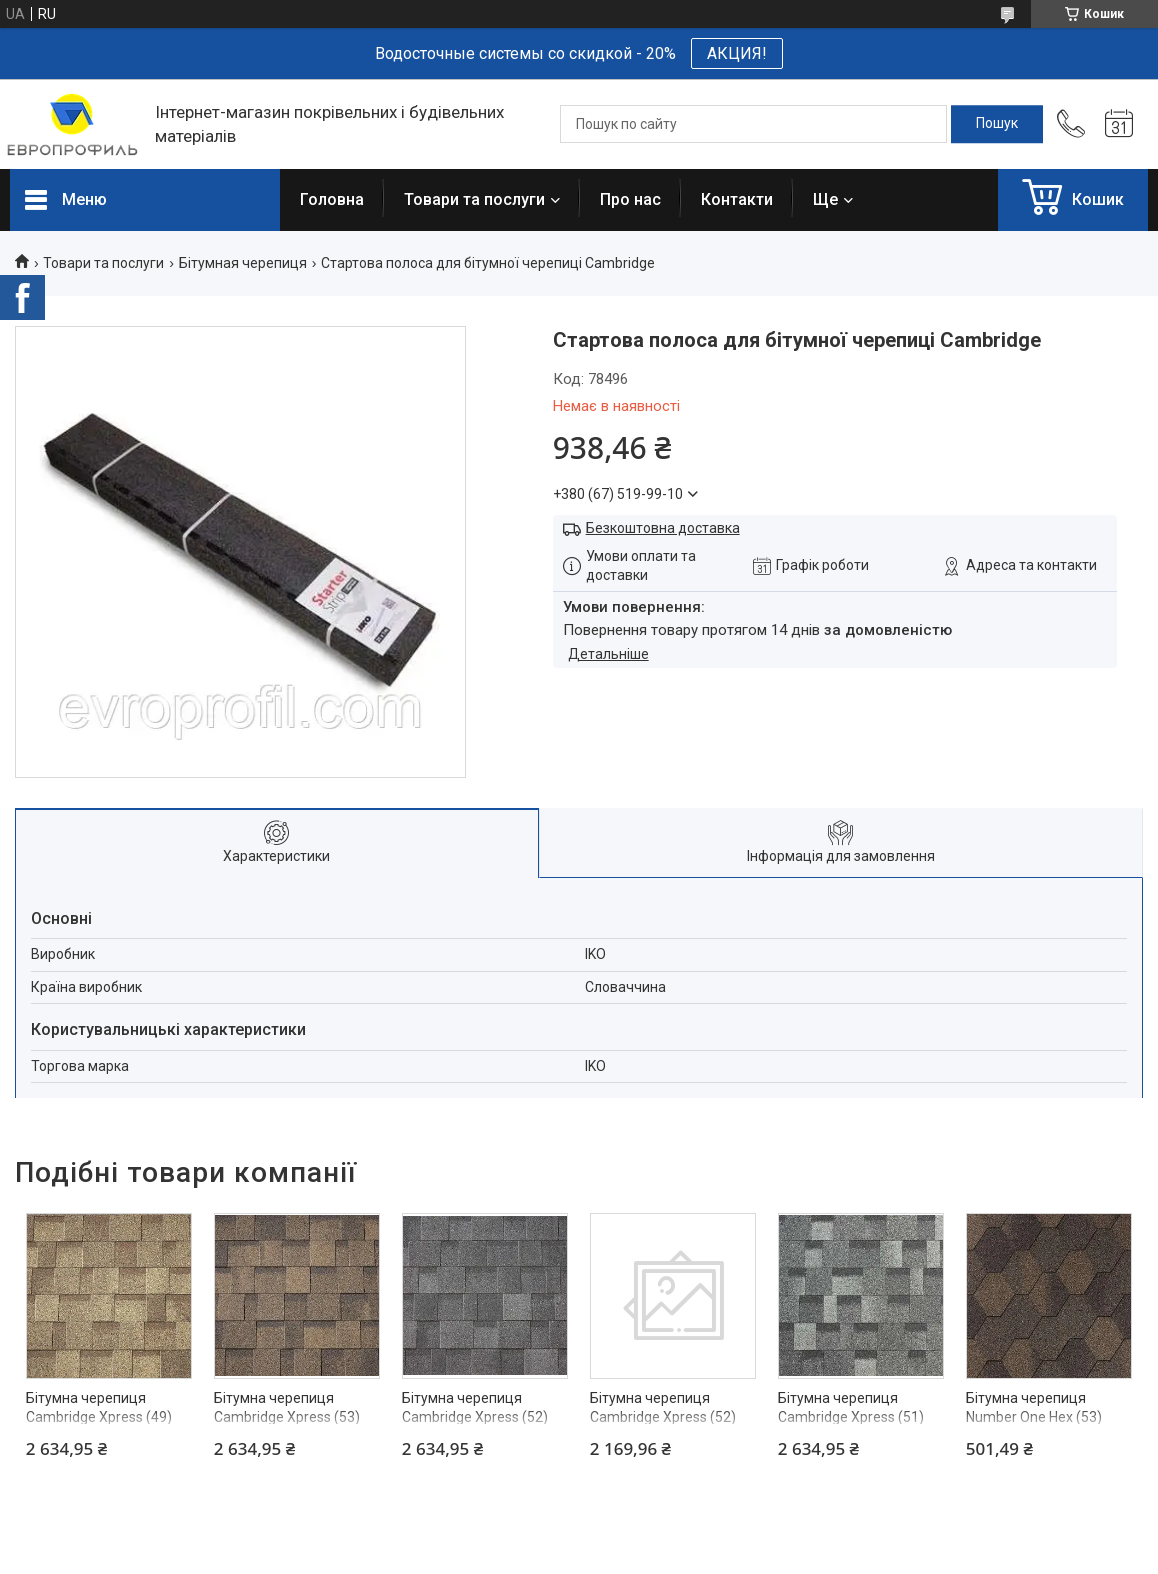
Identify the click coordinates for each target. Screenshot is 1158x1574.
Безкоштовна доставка (663, 528)
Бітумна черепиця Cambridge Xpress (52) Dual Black (475, 1417)
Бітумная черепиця (243, 263)
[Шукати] (997, 124)
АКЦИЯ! (737, 53)
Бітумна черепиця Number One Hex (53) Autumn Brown (1034, 1417)
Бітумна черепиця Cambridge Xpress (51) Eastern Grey (851, 1417)
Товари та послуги (474, 199)
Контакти (737, 199)
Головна (332, 199)
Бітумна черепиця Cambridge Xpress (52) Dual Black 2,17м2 (663, 1417)
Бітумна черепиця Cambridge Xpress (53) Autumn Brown (287, 1417)
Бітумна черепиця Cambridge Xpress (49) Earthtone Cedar (99, 1417)
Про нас (630, 199)
